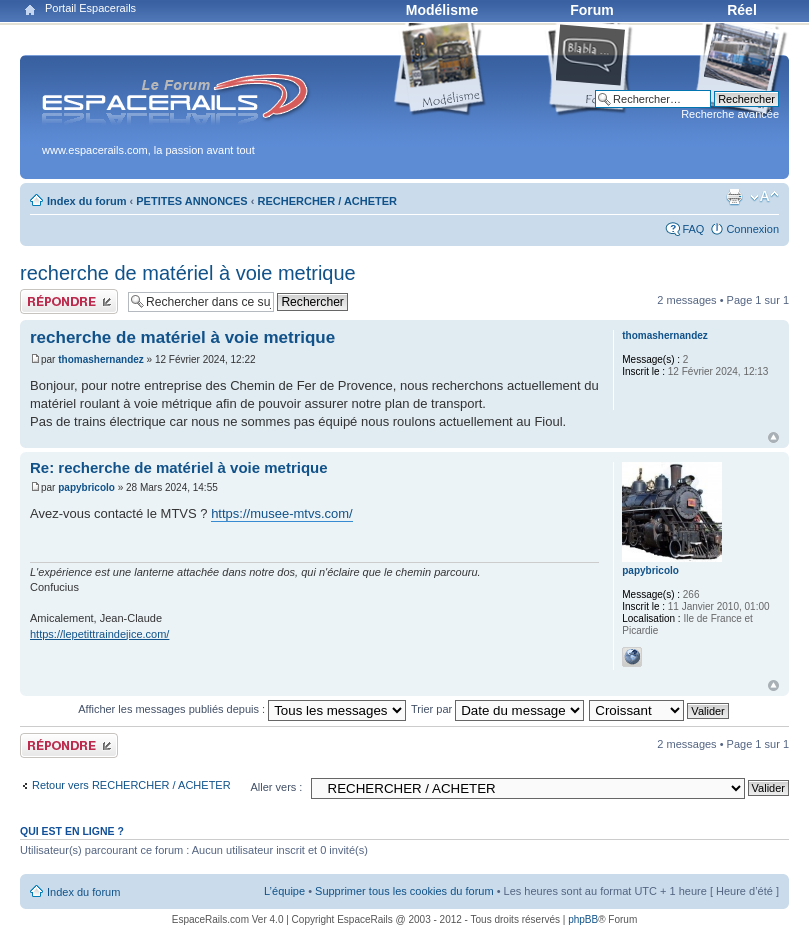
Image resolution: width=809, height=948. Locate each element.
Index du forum (86, 201)
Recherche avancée (730, 114)
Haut (773, 437)
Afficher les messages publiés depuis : (242, 709)
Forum (592, 10)
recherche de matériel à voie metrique (188, 273)
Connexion (752, 229)
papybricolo (86, 487)
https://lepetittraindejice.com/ (99, 634)
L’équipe (284, 891)
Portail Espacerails (90, 8)
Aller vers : (276, 787)
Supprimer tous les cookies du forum (404, 891)
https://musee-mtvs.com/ (282, 513)
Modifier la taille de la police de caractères (764, 197)
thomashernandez (101, 359)
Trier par (497, 709)
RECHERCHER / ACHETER (328, 201)
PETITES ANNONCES (191, 201)
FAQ (693, 229)
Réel (742, 10)
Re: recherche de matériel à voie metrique (179, 467)
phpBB (583, 919)
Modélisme (442, 10)
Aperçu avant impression (734, 197)
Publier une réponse (69, 301)
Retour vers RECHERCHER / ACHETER (131, 785)
